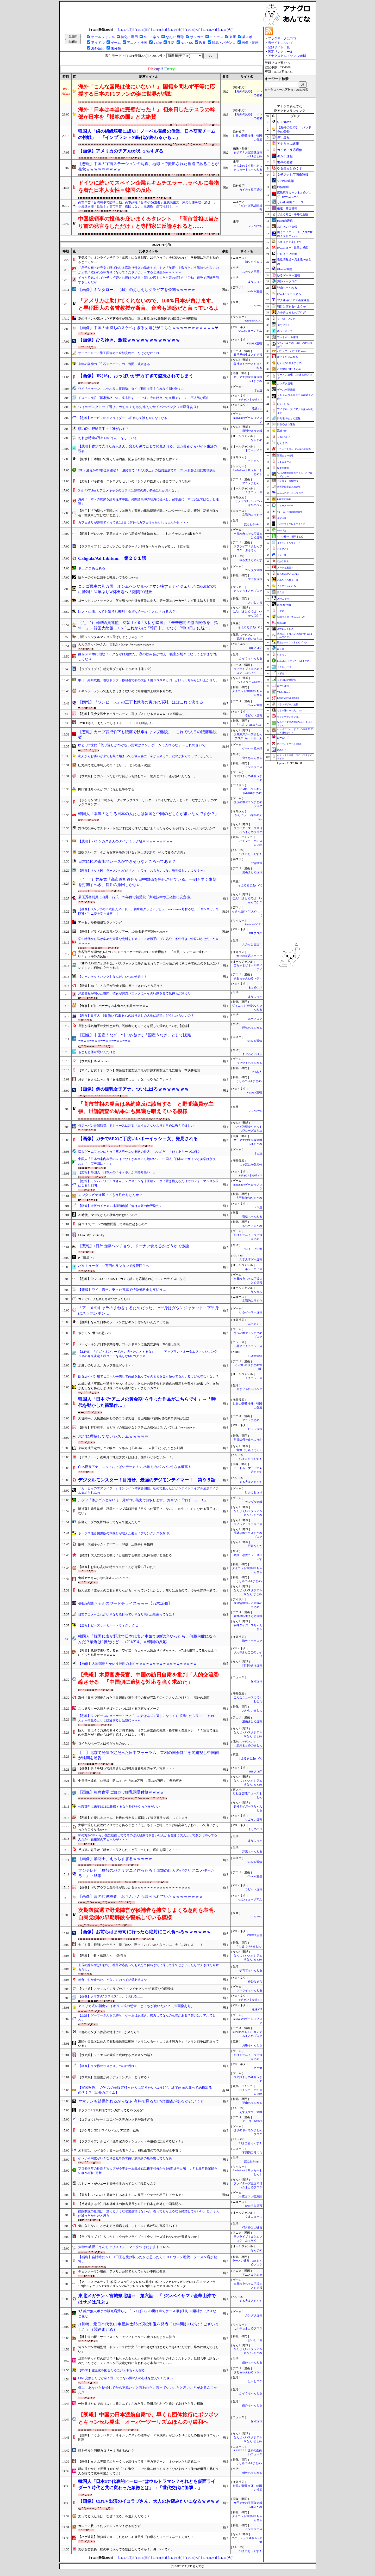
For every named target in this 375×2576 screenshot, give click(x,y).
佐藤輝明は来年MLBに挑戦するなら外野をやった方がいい (119, 1806)
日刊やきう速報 (252, 430)
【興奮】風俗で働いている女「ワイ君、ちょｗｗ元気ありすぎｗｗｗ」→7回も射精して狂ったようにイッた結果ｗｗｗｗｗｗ (147, 1653)
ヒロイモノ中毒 (252, 1249)
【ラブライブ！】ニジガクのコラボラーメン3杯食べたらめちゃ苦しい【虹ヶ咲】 (135, 546)
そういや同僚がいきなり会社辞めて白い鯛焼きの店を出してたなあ (125, 2158)
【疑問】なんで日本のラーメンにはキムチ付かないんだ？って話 (123, 1322)
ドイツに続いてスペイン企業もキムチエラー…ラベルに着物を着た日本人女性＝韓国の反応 (148, 186)
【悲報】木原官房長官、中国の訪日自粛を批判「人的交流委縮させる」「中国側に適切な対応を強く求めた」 (148, 1678)
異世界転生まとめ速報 (248, 354)
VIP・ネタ (151, 37)
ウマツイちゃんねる (249, 1062)
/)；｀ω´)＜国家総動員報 (290, 512)
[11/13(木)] (193, 30)
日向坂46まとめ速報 (289, 418)
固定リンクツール (280, 51)
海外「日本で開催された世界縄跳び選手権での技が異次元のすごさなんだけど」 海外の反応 (143, 1697)
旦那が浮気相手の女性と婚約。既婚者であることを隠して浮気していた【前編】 (134, 1026)
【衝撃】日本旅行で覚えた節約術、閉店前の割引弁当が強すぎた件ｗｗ (128, 459)
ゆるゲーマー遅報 (250, 1312)
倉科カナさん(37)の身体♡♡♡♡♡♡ (104, 1578)
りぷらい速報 (253, 1819)
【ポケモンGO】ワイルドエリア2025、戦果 (108, 2130)
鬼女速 (280, 592)
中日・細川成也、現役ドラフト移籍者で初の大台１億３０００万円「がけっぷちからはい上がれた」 (148, 680)
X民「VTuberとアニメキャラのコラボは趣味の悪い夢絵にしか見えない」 (129, 490)
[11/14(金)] (176, 30)
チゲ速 (280, 611)
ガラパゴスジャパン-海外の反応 (294, 449)
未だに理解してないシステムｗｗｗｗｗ (113, 1436)
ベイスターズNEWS (249, 682)
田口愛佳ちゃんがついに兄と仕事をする (106, 789)
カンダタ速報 (253, 570)
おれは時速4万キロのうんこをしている (108, 438)
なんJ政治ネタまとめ (289, 363)
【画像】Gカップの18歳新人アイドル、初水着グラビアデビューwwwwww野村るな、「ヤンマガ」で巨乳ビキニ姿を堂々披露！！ (148, 911)
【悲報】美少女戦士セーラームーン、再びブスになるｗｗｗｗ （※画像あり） (133, 714)
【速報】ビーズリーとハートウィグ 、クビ (108, 1625)
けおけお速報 (253, 1492)
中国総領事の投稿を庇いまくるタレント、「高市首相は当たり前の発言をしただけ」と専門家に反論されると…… (148, 222)
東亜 (232, 37)
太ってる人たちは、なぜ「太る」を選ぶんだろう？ (114, 2516)
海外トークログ (252, 1640)
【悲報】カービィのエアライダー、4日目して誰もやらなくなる (122, 418)
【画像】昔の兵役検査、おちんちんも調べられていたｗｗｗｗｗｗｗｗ (140, 1896)
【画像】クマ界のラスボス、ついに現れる (108, 2066)
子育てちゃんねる (250, 758)
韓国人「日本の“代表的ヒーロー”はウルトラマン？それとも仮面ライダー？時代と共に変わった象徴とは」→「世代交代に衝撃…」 (146, 2484)
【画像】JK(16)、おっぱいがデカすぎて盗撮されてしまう (135, 375)
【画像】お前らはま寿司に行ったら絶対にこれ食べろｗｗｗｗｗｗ (144, 1931)
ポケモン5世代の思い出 (94, 1333)
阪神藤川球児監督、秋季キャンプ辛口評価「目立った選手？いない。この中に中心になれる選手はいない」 (148, 1511)
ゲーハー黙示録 (252, 748)
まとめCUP (255, 987)
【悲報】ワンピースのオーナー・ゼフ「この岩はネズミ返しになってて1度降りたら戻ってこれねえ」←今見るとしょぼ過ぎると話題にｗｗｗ (146, 1718)
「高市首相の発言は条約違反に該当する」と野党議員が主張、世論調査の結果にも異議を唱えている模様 (146, 1107)
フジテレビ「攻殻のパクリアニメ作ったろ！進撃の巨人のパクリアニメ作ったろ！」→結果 (146, 1873)
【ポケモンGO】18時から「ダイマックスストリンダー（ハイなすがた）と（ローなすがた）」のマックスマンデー (147, 802)
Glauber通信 (254, 705)
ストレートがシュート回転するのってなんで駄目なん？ (117, 2183)
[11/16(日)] (143, 30)
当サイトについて (280, 43)
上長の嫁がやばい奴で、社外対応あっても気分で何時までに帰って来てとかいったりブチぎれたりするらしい (148, 1967)
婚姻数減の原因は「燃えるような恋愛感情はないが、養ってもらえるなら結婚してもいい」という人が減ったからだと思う (148, 2213)
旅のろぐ (281, 750)
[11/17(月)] (126, 30)
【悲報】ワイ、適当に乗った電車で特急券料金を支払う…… (124, 1290)
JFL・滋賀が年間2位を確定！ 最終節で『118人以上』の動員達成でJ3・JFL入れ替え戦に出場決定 (147, 470)
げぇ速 (258, 390)
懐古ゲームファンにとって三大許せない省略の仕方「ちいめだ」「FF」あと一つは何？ (139, 1151)
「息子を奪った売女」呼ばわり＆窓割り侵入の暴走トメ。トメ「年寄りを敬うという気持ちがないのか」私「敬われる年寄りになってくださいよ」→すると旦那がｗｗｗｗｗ (148, 270)
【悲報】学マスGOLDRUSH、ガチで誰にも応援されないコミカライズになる (132, 1279)
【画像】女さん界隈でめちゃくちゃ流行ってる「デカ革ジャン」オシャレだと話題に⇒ (139, 2461)
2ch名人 (257, 1072)
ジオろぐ (281, 654)
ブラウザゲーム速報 (287, 704)
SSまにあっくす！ (250, 854)
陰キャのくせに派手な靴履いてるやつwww (108, 577)
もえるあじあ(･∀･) (250, 627)
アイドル (98, 43)
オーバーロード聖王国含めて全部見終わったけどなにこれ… (120, 353)
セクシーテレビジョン (289, 716)
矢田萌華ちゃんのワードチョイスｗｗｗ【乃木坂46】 (125, 1603)
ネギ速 (258, 1207)
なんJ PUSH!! (284, 404)
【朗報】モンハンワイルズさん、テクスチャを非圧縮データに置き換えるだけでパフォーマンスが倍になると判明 (148, 1183)
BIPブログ (255, 647)
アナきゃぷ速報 (288, 143)
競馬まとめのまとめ (249, 638)
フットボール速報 (287, 337)
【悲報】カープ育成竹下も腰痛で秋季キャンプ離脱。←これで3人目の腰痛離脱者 (147, 734)
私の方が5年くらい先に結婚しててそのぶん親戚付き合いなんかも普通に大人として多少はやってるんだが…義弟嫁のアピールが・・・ (147, 1837)
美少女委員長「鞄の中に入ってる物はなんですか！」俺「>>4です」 (126, 2549)
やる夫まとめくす (250, 560)
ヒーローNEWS (252, 2121)
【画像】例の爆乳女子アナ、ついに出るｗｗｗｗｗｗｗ (133, 1089)
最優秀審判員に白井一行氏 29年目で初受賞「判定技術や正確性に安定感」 (135, 897)
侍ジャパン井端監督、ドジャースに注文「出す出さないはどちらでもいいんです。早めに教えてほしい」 (148, 2349)
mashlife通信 (254, 291)
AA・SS (187, 43)
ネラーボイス (253, 450)
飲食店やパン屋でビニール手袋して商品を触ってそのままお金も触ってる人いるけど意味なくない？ (148, 1376)
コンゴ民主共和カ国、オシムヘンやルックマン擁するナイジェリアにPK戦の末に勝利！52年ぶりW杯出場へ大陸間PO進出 (147, 589)
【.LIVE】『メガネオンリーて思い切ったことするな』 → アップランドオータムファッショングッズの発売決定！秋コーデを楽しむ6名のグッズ (147, 1354)
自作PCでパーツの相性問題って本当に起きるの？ (113, 1224)
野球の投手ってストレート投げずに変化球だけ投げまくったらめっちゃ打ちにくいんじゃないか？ (147, 828)
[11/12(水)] (209, 30)
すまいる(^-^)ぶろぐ (249, 1389)
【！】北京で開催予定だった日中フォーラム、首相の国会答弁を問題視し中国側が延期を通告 (148, 1755)
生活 (171, 43)
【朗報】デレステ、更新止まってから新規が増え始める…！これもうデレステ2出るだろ (140, 534)
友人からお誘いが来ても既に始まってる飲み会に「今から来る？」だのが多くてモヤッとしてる (145, 756)
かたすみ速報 (253, 2205)
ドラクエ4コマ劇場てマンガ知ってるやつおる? (110, 2110)
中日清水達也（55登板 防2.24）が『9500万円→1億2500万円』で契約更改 (130, 1781)
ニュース (216, 37)
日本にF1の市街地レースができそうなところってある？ (127, 861)
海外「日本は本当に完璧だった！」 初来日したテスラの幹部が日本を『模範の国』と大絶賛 (146, 113)
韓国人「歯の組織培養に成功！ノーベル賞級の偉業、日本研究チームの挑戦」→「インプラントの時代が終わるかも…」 (146, 134)
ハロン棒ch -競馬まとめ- (290, 536)
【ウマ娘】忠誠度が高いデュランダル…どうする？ (114, 2077)
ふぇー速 (281, 555)
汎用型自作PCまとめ (249, 1197)
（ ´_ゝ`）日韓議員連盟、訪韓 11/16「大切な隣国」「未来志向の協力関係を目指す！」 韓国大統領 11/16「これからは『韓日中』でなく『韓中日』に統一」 (148, 625)
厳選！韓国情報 (287, 208)
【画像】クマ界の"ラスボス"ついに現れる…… (110, 1996)
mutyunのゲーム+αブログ (290, 493)
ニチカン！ (255, 461)
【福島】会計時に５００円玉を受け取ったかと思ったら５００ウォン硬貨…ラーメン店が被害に (147, 2259)
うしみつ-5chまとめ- (249, 724)
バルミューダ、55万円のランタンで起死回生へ (113, 1266)
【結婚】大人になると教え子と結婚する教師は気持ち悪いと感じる (125, 1555)
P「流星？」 (87, 1258)
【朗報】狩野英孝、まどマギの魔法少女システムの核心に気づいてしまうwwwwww (136, 1427)
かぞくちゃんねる (250, 658)
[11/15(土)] (159, 30)
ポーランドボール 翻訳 (289, 744)
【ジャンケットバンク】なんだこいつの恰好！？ (112, 977)
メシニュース (253, 766)
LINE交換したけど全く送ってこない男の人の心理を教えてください (125, 2378)
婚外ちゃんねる (252, 2362)
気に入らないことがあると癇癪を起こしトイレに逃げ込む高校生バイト (128, 2226)
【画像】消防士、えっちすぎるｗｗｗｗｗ (115, 1859)
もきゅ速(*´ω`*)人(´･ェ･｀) (291, 710)
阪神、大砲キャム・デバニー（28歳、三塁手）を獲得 (115, 1544)
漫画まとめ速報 (252, 872)
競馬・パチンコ (224, 43)
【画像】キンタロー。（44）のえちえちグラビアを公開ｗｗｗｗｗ (136, 290)
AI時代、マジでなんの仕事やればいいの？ (108, 1215)
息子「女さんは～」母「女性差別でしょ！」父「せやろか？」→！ (125, 1079)
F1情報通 (256, 863)
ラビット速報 (253, 715)
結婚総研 (281, 623)
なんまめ (256, 440)
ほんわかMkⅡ (253, 524)
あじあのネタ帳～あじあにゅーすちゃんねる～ (248, 169)
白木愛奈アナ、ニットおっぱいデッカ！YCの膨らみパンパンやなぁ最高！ (134, 1467)
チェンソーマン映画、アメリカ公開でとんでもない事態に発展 (122, 2271)
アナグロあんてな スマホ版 (287, 56)
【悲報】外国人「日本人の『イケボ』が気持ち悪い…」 (117, 1172)
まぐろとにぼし (252, 1054)
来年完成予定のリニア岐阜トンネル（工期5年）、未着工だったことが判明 (130, 1448)
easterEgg (281, 530)
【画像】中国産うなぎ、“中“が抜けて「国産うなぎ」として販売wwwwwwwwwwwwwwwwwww (134, 1038)
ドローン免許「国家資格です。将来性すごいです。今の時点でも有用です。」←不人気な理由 (143, 398)
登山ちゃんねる (252, 2102)
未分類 (116, 48)
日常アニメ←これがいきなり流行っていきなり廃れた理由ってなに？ (126, 1614)
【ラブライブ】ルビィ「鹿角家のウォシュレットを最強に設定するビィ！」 (131, 2141)
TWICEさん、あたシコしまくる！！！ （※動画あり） (116, 723)
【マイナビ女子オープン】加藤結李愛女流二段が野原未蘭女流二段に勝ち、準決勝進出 (139, 1070)
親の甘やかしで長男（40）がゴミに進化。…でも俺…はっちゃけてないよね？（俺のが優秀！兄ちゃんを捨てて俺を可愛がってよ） (148, 2471)
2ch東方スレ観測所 (250, 2196)
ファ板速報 (255, 579)
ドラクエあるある (91, 568)
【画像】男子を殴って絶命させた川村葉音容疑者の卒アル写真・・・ (126, 1768)
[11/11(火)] (225, 30)
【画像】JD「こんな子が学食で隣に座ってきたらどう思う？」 (122, 986)
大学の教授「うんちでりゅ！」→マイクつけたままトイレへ (124, 2247)
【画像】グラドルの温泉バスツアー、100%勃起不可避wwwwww (123, 931)
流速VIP (257, 408)
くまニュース (253, 492)
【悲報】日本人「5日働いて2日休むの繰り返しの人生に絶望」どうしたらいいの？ (136, 1015)
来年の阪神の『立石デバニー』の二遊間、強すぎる (114, 364)
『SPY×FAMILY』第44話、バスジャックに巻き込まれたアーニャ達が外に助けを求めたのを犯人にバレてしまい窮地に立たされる (148, 966)
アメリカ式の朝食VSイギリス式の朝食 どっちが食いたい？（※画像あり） (136, 2006)
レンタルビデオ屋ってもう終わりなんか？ (110, 1195)
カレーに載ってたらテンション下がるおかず (109, 2526)
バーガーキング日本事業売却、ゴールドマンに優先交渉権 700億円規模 (129, 1344)
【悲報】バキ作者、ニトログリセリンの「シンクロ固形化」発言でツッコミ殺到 (134, 481)
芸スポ (247, 37)
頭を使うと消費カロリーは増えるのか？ (106, 2450)
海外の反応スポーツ (249, 956)
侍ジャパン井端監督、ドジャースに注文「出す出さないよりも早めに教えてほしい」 (137, 1125)
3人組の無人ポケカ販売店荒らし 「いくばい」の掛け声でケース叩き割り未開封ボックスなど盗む (147, 2313)
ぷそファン (283, 325)
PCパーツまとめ (251, 1225)
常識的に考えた (252, 514)
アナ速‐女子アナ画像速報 (293, 300)
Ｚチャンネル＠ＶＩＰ (289, 543)
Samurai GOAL (253, 320)
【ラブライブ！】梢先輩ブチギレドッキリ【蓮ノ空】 (115, 669)
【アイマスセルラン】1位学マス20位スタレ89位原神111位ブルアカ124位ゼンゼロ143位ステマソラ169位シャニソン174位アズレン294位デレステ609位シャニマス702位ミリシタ (146, 2284)
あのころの (283, 598)
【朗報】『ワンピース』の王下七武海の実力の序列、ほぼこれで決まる (140, 702)
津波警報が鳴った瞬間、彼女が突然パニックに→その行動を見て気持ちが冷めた (134, 993)
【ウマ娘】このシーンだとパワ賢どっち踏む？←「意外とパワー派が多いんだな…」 (137, 776)
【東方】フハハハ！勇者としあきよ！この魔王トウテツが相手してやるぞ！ (131, 2195)
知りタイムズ (253, 261)
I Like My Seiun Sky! (91, 1235)
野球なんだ (255, 1546)
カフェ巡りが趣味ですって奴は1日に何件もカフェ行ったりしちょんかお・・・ (133, 522)
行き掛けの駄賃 (252, 2227)
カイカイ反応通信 (250, 189)
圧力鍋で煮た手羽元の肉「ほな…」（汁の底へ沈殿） (115, 765)
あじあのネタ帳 (287, 226)
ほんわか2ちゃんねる (288, 574)
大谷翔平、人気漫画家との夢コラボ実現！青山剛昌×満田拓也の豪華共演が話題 (133, 1418)
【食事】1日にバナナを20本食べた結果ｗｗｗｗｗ (113, 1006)
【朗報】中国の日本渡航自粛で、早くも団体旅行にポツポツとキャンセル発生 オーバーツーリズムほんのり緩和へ (148, 2418)
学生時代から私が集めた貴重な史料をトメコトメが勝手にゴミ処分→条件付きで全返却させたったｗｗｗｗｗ (148, 941)
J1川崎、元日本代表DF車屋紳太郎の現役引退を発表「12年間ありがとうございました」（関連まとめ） (148, 2327)
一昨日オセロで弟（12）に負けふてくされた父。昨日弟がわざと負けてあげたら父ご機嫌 (140, 2403)
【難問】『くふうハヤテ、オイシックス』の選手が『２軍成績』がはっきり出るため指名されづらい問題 (148, 2437)
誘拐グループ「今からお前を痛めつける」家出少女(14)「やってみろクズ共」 (132, 852)
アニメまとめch (252, 483)
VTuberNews (254, 1355)
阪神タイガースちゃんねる (291, 617)
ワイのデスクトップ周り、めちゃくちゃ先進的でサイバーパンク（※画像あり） (139, 407)
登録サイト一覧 (279, 47)
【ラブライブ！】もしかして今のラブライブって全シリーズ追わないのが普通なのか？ (139, 2237)
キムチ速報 (285, 156)
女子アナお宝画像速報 (292, 175)
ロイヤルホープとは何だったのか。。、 (106, 1743)
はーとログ (255, 1018)
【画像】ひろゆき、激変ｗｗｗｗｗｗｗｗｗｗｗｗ (129, 340)
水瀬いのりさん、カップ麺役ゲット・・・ (108, 1365)
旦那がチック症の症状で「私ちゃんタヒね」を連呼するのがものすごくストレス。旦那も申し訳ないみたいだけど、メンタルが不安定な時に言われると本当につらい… (148, 2361)
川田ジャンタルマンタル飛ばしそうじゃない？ (111, 637)
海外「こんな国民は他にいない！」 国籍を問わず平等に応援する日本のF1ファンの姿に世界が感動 (146, 90)
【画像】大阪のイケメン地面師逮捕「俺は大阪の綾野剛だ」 (120, 1206)
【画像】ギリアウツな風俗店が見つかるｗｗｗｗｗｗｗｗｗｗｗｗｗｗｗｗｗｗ (134, 1887)
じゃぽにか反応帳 (250, 1164)
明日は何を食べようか (248, 1439)
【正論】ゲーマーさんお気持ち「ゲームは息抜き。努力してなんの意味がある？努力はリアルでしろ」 (147, 2018)
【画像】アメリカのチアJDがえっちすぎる (120, 151)
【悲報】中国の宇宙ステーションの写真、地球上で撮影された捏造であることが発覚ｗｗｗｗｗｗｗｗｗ (148, 166)
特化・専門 (129, 37)
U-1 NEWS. (255, 225)
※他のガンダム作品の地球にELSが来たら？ (109, 2032)
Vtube (157, 43)
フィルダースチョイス (248, 1524)
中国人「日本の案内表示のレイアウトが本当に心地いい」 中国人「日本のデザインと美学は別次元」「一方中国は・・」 (147, 1161)
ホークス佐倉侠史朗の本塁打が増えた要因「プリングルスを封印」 (125, 1533)
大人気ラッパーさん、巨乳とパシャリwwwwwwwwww (116, 644)
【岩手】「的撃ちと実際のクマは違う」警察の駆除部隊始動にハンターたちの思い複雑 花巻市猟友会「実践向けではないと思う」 (148, 513)
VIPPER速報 (254, 343)
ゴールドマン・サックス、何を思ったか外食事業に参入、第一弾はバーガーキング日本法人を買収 (147, 601)
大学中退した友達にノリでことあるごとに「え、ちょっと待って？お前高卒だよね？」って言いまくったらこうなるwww (148, 1827)
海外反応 (98, 48)
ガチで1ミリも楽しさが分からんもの (104, 1299)
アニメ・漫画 (137, 43)
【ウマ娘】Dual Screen (93, 1061)
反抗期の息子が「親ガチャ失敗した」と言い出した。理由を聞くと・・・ (129, 1850)
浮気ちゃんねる (252, 1027)
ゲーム (116, 43)
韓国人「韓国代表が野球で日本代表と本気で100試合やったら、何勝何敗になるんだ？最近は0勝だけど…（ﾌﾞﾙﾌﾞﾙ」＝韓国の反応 (147, 1639)
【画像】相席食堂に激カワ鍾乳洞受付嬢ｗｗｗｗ (121, 1792)
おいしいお (255, 602)
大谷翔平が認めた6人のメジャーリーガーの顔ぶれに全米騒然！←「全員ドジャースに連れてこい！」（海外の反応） (144, 954)
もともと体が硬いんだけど (97, 1052)
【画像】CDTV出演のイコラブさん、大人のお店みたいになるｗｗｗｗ (148, 2501)
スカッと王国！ (252, 271)
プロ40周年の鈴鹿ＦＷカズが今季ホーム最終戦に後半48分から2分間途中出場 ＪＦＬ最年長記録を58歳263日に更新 (147, 2171)
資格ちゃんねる (252, 1216)
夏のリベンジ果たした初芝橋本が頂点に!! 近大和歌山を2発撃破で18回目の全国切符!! (137, 318)
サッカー (197, 37)
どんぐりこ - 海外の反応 (292, 214)
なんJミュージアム (250, 330)
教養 (202, 43)
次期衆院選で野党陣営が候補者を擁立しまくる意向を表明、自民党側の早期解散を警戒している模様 (148, 1913)
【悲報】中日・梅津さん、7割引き (102, 1956)
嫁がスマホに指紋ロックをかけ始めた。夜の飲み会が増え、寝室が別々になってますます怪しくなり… (147, 656)
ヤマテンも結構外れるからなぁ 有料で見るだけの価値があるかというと (141, 2101)
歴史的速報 (283, 468)
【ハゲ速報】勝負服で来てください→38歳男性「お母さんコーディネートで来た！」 (137, 2537)
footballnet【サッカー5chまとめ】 (294, 661)
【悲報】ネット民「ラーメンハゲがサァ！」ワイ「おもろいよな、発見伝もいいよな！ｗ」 (142, 870)
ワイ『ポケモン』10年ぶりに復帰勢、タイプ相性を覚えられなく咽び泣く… (131, 389)
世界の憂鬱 (285, 162)
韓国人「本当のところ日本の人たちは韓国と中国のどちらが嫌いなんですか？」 (148, 814)
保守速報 (256, 1681)
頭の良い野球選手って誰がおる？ (103, 429)
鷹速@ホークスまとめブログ (292, 642)
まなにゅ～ (255, 281)
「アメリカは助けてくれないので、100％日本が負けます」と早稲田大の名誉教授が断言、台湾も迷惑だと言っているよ (148, 304)
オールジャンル (103, 37)
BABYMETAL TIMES (288, 698)
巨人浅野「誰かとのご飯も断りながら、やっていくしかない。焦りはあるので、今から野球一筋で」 (148, 1590)
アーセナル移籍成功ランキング (100, 922)
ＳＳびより (283, 436)
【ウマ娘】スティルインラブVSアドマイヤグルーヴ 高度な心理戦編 (125, 1989)
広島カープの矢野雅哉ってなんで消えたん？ (109, 1522)
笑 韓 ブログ (286, 318)
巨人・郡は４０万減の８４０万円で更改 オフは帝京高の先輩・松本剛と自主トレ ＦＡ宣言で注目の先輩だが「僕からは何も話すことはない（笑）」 (148, 1733)
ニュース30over (285, 505)
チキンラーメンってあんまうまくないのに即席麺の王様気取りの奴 (125, 691)
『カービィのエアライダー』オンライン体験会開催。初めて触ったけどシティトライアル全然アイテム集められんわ (148, 1490)
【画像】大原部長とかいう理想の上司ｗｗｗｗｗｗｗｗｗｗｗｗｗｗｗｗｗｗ (137, 1664)
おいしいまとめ (252, 1710)
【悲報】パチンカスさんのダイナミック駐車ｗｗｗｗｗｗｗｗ (125, 841)
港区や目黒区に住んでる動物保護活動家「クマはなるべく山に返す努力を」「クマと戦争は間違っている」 (148, 2044)
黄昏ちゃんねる (285, 629)
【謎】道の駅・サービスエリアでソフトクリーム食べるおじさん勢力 (126, 2337)
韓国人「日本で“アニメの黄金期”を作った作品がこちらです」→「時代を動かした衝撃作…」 (147, 1402)
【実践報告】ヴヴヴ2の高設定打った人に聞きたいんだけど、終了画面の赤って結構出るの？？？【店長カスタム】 (145, 2090)
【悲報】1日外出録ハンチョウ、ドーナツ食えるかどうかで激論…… (137, 1246)
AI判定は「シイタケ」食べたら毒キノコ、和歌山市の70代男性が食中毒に (130, 2150)
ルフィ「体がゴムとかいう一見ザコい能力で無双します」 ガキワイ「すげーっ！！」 (143, 1500)
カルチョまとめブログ (248, 591)
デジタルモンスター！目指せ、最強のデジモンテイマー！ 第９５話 (146, 1480)
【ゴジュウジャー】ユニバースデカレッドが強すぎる (115, 2119)
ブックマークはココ (282, 38)
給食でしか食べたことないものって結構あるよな (112, 1980)
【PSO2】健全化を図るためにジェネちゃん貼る (111, 2370)
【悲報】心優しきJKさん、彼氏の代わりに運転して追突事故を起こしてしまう (133, 1818)
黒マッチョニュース (249, 1346)
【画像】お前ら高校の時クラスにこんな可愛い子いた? (116, 1567)
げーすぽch (283, 685)
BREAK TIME (284, 499)
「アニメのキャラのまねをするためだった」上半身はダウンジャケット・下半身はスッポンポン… (148, 1310)
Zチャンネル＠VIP (250, 399)
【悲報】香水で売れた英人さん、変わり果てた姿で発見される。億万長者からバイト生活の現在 (147, 448)
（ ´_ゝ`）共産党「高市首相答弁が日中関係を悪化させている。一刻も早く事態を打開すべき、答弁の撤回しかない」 (147, 882)
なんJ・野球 (175, 37)
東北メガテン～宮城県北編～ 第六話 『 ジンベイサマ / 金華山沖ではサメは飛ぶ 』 (147, 2299)
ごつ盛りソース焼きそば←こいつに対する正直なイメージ (118, 1708)
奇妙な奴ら (255, 1981)
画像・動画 (250, 43)
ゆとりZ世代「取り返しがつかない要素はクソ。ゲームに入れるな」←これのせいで (141, 745)
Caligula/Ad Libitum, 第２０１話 (112, 558)
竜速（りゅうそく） (249, 1450)
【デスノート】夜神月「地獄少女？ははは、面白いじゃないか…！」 (126, 1457)
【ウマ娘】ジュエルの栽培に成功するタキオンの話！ (115, 2055)
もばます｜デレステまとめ (291, 524)
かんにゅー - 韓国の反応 (292, 247)
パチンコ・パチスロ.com (291, 351)
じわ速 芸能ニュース (290, 202)
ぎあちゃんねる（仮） (248, 978)
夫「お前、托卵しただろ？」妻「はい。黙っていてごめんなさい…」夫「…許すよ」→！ (140, 1945)
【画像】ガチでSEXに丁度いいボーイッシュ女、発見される (138, 1138)
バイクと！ (283, 549)
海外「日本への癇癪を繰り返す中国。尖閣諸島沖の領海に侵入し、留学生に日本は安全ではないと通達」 (148, 501)
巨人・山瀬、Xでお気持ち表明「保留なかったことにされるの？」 (128, 611)
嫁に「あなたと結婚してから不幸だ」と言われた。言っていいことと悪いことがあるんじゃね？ (147, 2390)
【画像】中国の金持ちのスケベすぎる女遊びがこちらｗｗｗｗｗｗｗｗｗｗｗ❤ (148, 328)
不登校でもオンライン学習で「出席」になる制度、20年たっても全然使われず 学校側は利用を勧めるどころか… (148, 260)
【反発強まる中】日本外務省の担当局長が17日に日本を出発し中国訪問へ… (131, 2204)
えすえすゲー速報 (250, 1259)
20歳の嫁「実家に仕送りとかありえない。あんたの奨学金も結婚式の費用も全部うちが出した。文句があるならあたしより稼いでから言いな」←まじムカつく (148, 1386)
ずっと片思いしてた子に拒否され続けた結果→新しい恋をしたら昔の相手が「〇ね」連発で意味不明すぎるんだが (148, 280)
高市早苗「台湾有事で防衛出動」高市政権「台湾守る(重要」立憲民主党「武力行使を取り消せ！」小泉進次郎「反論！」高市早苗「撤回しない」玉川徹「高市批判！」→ (147, 205)
